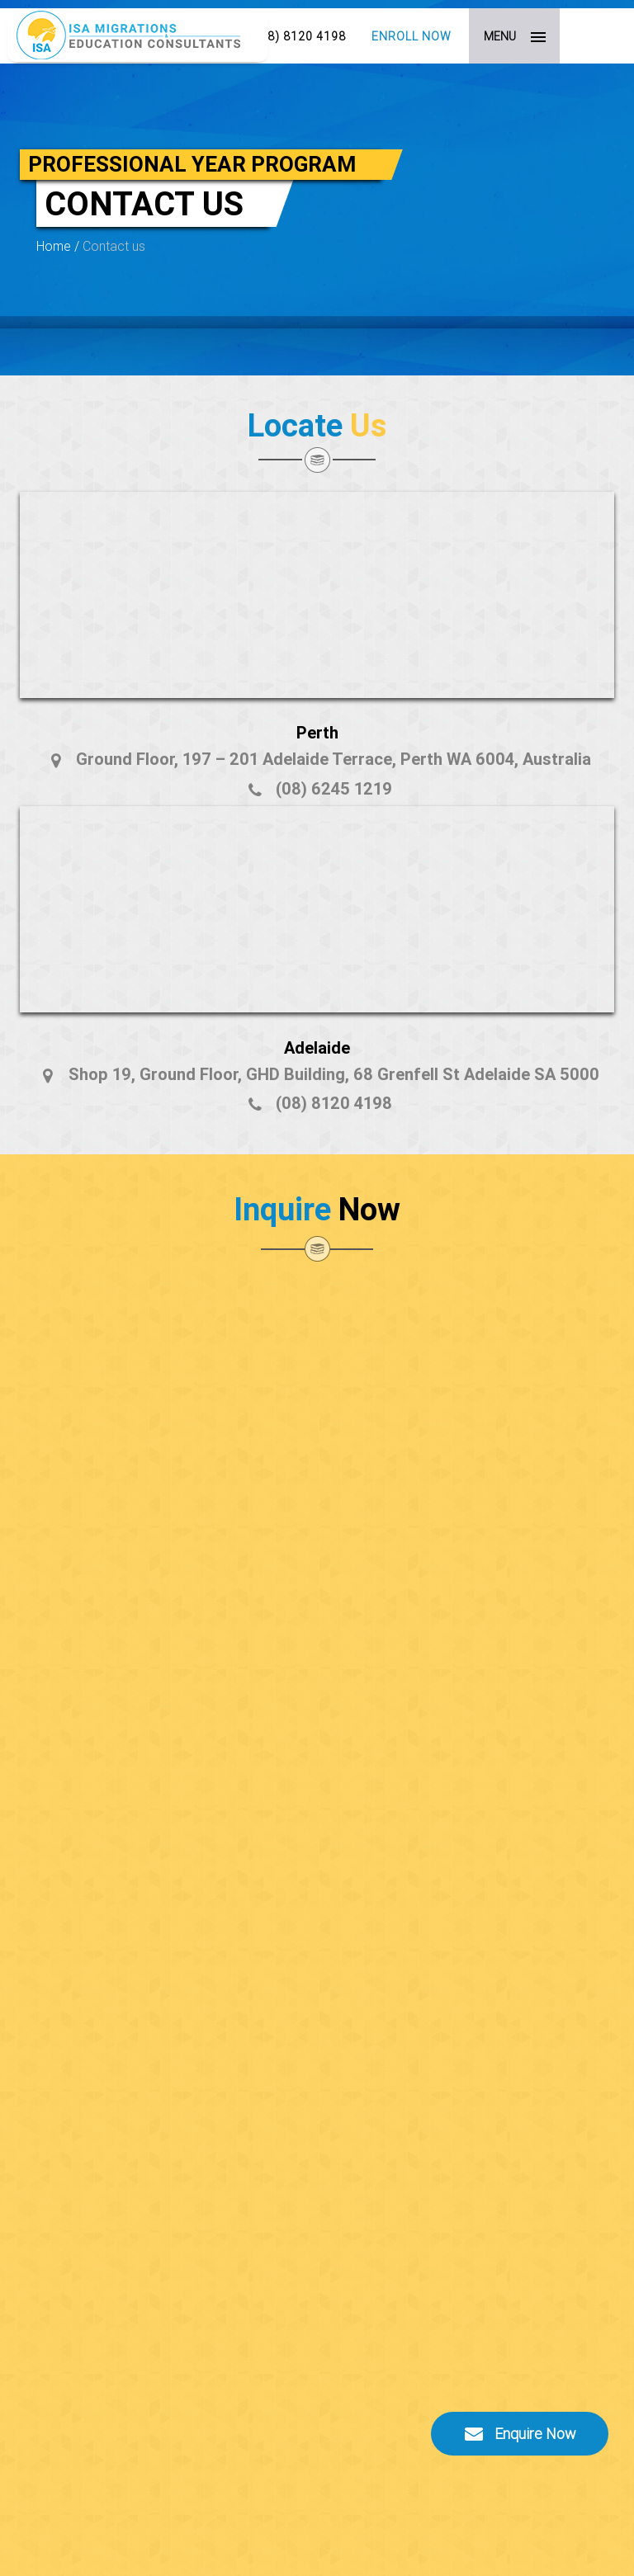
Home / (59, 246)
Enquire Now (520, 2434)
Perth (317, 733)
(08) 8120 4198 (300, 36)
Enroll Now (411, 36)
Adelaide (317, 1048)
